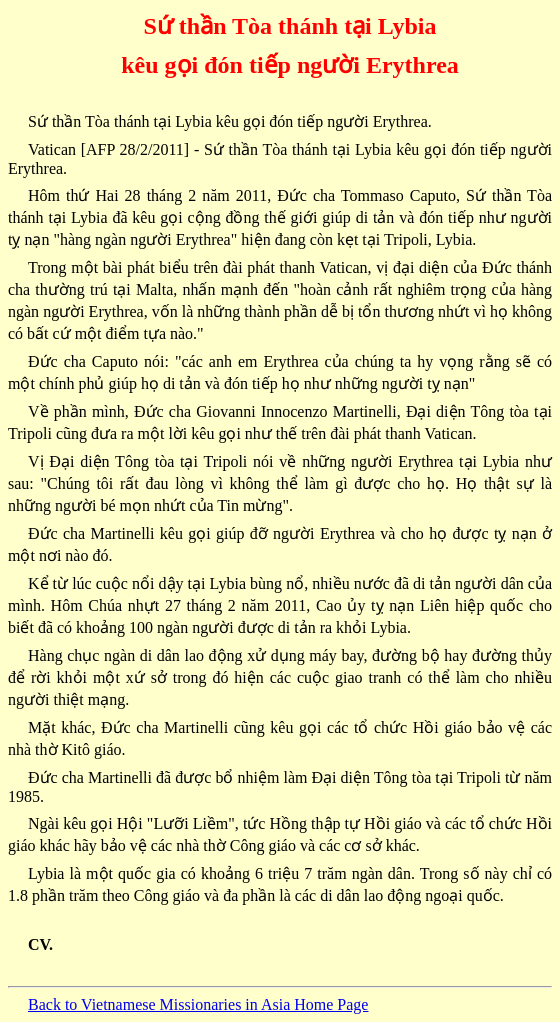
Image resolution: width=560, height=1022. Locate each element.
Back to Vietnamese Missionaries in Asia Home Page (198, 1004)
